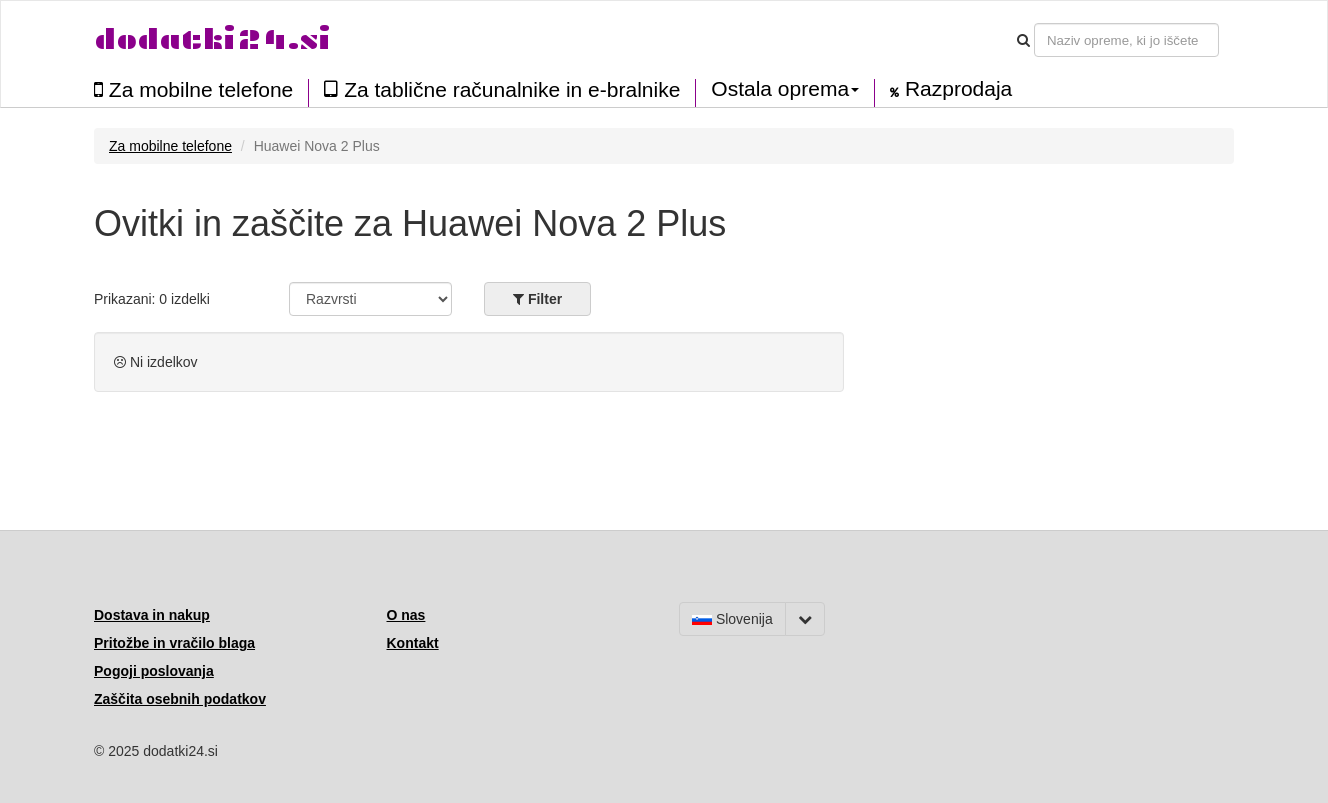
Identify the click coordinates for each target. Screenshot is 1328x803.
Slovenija (732, 619)
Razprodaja (951, 89)
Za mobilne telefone (193, 89)
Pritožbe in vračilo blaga (174, 643)
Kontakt (413, 643)
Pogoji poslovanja (154, 671)
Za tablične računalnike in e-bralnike (502, 89)
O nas (406, 615)
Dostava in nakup (152, 615)
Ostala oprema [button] (785, 89)
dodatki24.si (212, 39)
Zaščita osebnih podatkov (180, 699)
